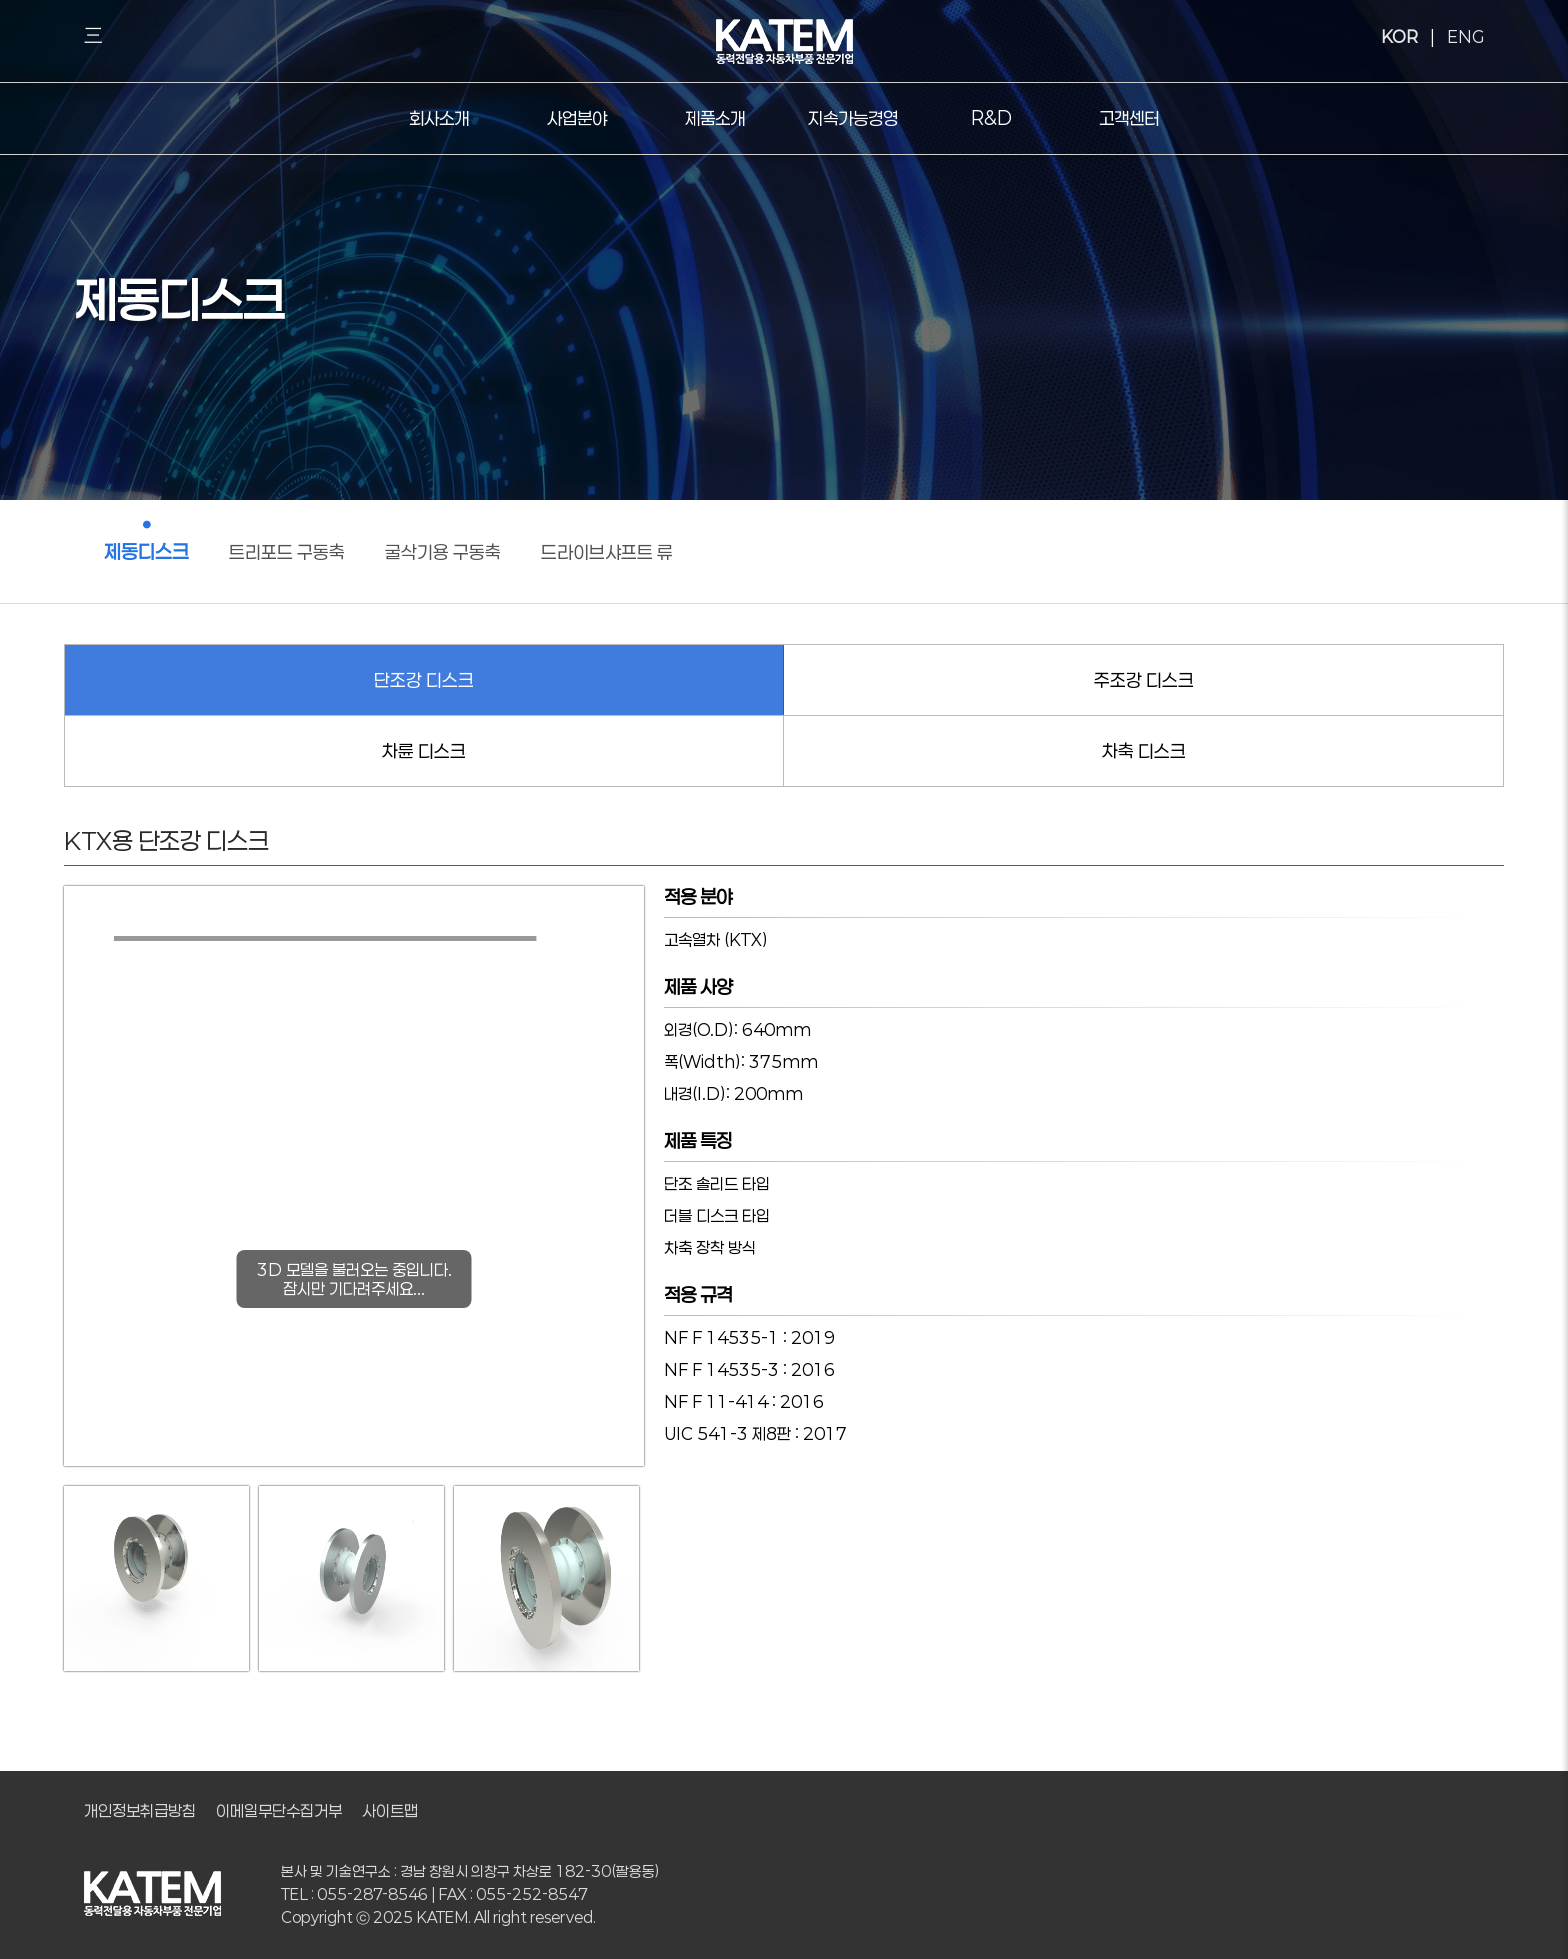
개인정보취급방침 (140, 1810)
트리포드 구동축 (287, 552)
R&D (991, 118)
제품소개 (715, 118)
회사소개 (439, 118)
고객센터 (1129, 118)
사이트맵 (390, 1810)
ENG (1465, 35)
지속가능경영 (853, 118)
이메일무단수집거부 (279, 1810)
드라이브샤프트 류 (607, 552)
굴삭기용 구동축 (443, 552)
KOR (1399, 35)
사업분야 (577, 118)
